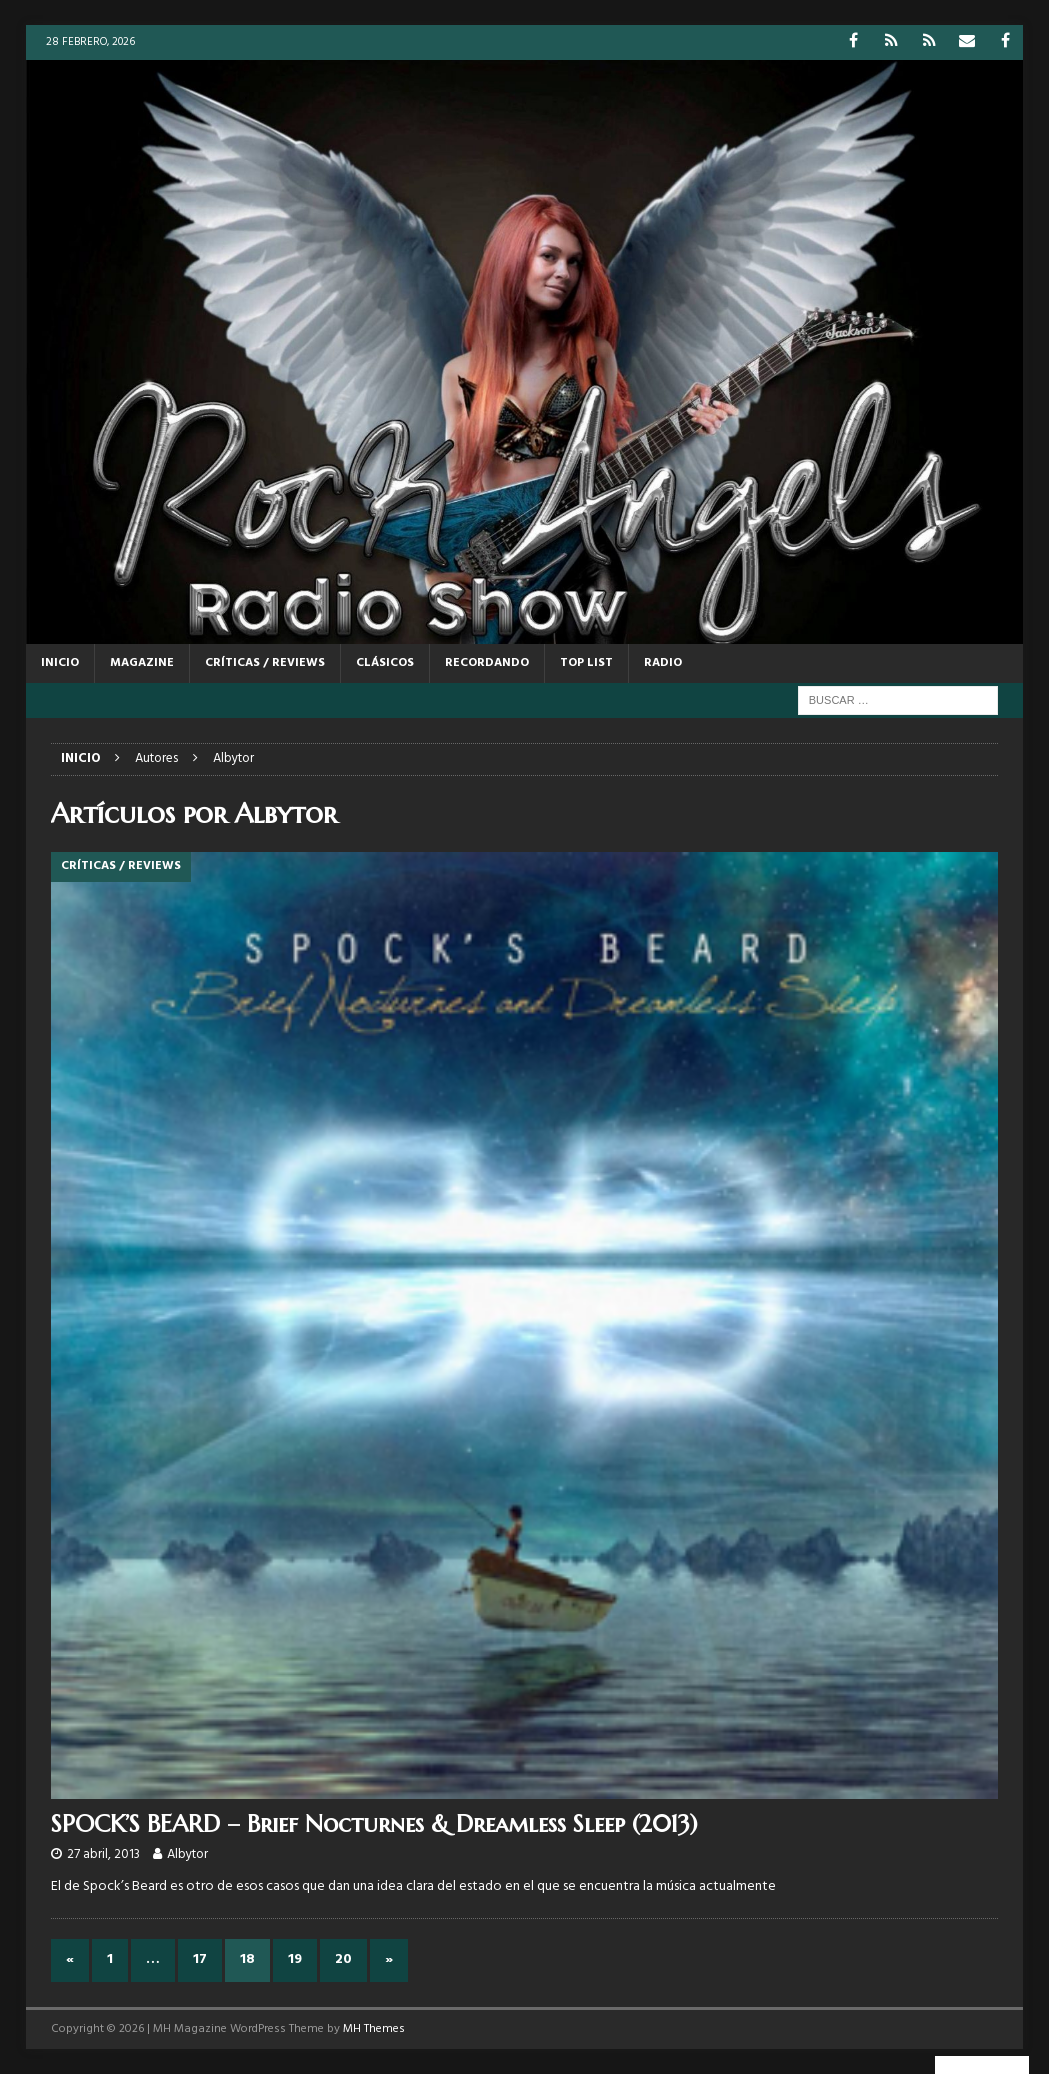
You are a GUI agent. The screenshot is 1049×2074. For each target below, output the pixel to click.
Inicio (60, 663)
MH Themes (374, 2029)
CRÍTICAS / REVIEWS (265, 663)
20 (343, 1959)
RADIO (663, 663)
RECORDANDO (487, 663)
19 (295, 1959)
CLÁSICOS (385, 663)
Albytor (187, 1854)
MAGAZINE (142, 663)
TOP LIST (586, 663)
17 (200, 1959)
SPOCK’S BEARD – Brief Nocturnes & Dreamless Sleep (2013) (374, 1824)
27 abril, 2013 (103, 1854)
